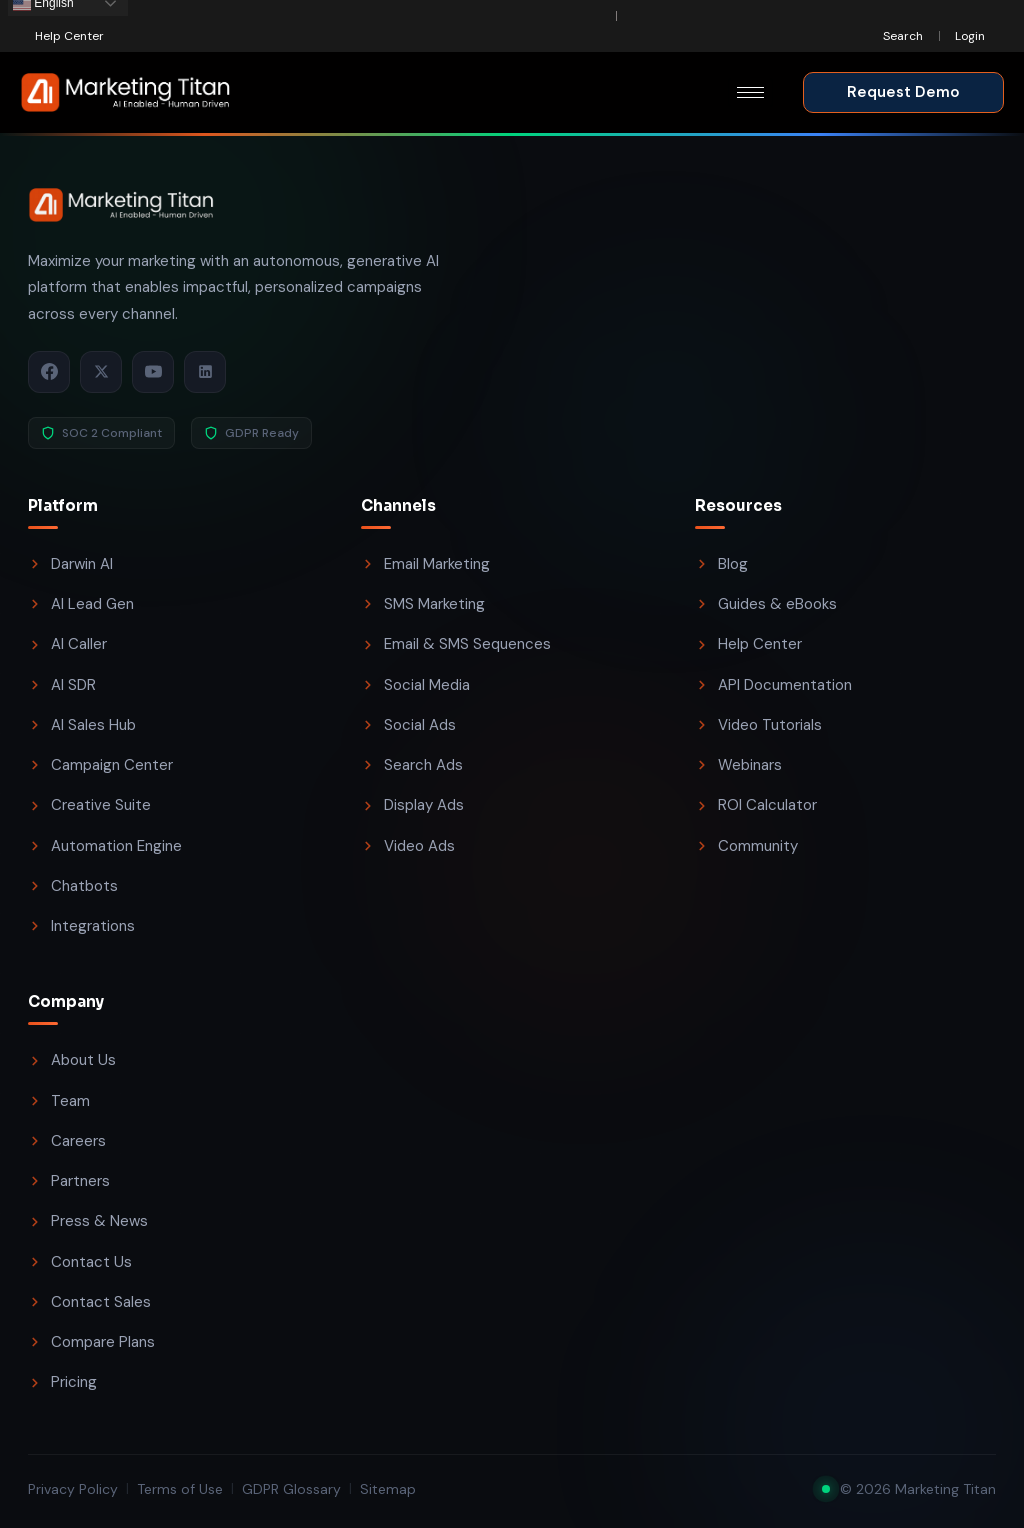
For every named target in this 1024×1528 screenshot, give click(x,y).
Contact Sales (89, 1302)
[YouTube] (153, 372)
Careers (67, 1141)
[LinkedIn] (205, 372)
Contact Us (80, 1262)
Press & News (88, 1221)
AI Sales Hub (82, 725)
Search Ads (412, 765)
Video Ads (408, 846)
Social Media (415, 685)
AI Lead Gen (81, 604)
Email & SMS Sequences (456, 644)
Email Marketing (425, 564)
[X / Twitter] (101, 372)
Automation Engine (105, 846)
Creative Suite (89, 805)
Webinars (738, 765)
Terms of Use (180, 1489)
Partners (69, 1181)
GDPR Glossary (291, 1489)
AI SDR (62, 685)
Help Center (748, 644)
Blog (721, 564)
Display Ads (412, 805)
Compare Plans (91, 1342)
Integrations (81, 926)
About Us (72, 1060)
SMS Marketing (423, 604)
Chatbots (73, 886)
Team (59, 1101)
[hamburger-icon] (750, 92)
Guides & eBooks (766, 604)
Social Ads (408, 725)
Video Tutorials (758, 725)
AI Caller (67, 644)
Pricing (62, 1382)
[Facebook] (49, 372)
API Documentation (773, 685)
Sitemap (388, 1489)
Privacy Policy (73, 1489)
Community (746, 846)
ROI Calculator (756, 805)
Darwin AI (70, 564)
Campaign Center (100, 765)
